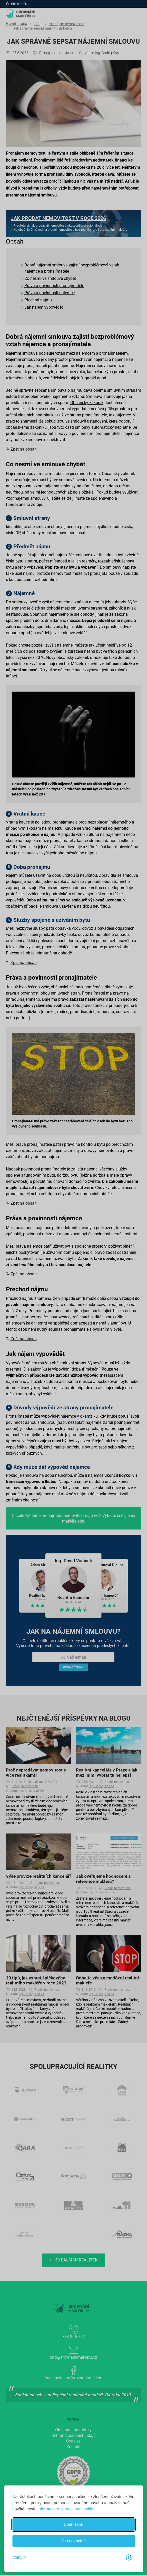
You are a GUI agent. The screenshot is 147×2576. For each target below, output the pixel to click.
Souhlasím (73, 2524)
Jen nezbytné (73, 2541)
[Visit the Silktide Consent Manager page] (128, 2557)
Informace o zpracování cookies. (66, 2509)
